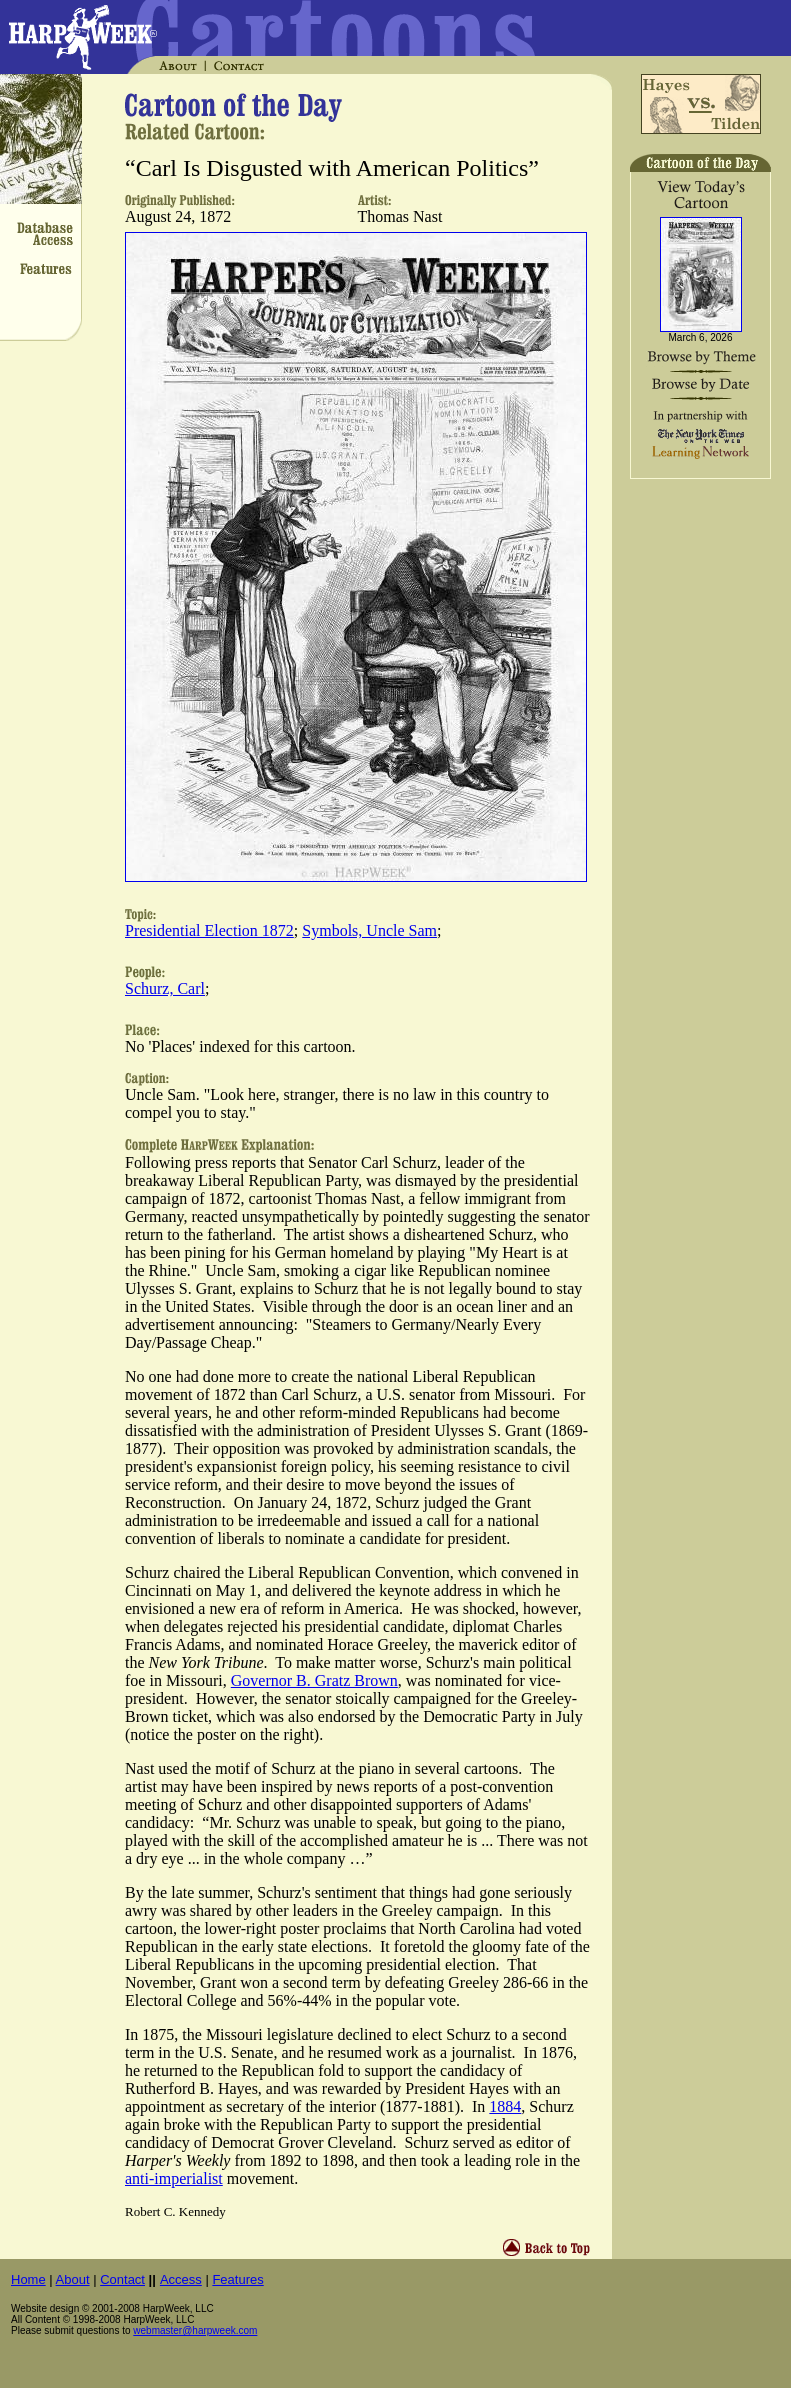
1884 (505, 2106)
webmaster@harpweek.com (195, 2330)
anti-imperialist (174, 2178)
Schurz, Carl (165, 988)
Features (237, 2279)
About (73, 2279)
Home (28, 2279)
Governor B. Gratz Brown (314, 1680)
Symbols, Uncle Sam (369, 930)
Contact (122, 2279)
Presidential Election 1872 (209, 930)
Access (181, 2279)
